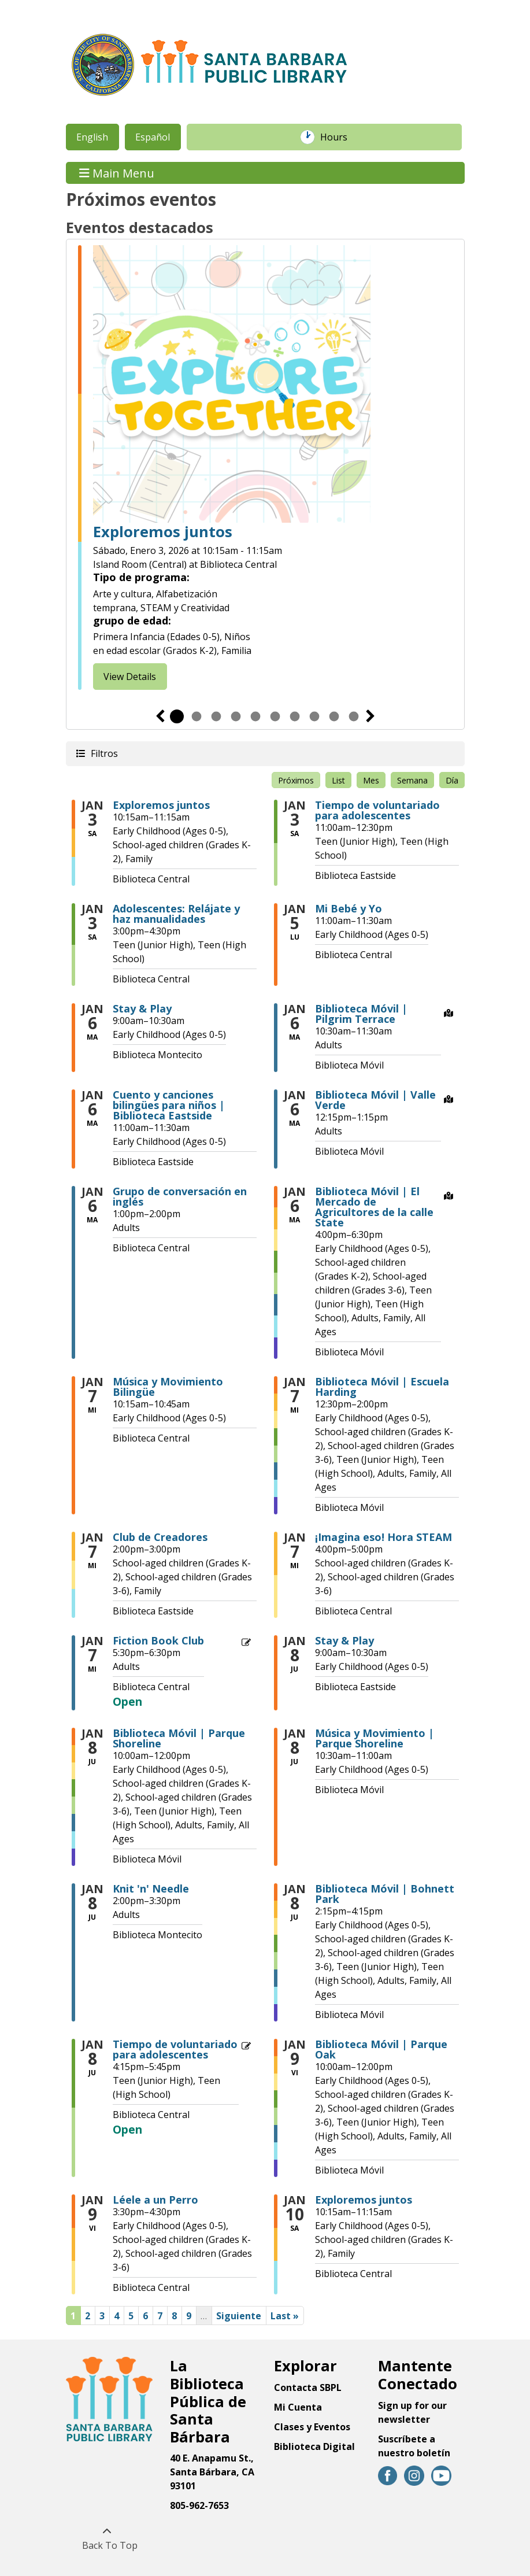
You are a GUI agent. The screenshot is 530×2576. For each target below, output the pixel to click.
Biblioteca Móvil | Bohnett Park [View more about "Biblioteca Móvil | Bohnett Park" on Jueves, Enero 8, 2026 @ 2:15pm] (384, 1893)
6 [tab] (275, 716)
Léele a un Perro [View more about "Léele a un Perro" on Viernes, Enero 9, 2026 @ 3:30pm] (155, 2199)
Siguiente (370, 716)
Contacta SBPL (308, 2387)
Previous (160, 716)
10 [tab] (354, 716)
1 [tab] (177, 716)
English (92, 137)
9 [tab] (334, 716)
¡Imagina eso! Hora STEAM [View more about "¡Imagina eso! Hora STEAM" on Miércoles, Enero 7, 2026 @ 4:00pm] (383, 1537)
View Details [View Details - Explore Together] (129, 676)
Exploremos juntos (162, 532)
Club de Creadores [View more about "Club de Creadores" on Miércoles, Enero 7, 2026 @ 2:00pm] (160, 1537)
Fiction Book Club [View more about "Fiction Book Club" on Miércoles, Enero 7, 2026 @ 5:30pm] (158, 1640)
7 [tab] (295, 716)
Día (452, 780)
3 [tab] (216, 716)
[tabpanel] (265, 467)
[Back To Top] (107, 2538)
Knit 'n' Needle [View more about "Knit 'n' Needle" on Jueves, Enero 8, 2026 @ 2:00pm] (151, 1888)
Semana (412, 780)
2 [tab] (196, 716)
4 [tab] (236, 716)
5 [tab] (255, 716)
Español (152, 137)
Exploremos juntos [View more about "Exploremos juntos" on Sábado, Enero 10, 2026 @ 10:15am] (363, 2199)
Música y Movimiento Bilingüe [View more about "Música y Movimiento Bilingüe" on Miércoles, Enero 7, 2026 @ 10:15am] (168, 1386)
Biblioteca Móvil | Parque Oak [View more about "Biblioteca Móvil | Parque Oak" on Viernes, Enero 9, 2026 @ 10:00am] (381, 2049)
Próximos (296, 780)
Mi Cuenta (298, 2407)
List (338, 780)
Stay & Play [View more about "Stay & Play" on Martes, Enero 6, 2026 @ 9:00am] (142, 1008)
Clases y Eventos (312, 2426)
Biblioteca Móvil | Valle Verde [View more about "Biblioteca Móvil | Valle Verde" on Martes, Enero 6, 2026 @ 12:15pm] (375, 1099)
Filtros (103, 753)
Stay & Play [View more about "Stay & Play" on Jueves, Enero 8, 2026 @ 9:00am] (344, 1640)
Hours (340, 137)
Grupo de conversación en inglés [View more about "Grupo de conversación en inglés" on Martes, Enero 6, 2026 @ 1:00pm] (180, 1196)
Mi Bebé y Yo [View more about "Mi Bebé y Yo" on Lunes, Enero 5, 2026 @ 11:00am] (348, 908)
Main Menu (116, 172)
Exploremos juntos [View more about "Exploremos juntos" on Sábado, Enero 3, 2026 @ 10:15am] (161, 805)
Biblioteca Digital (314, 2446)
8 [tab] (314, 716)
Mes (371, 780)
